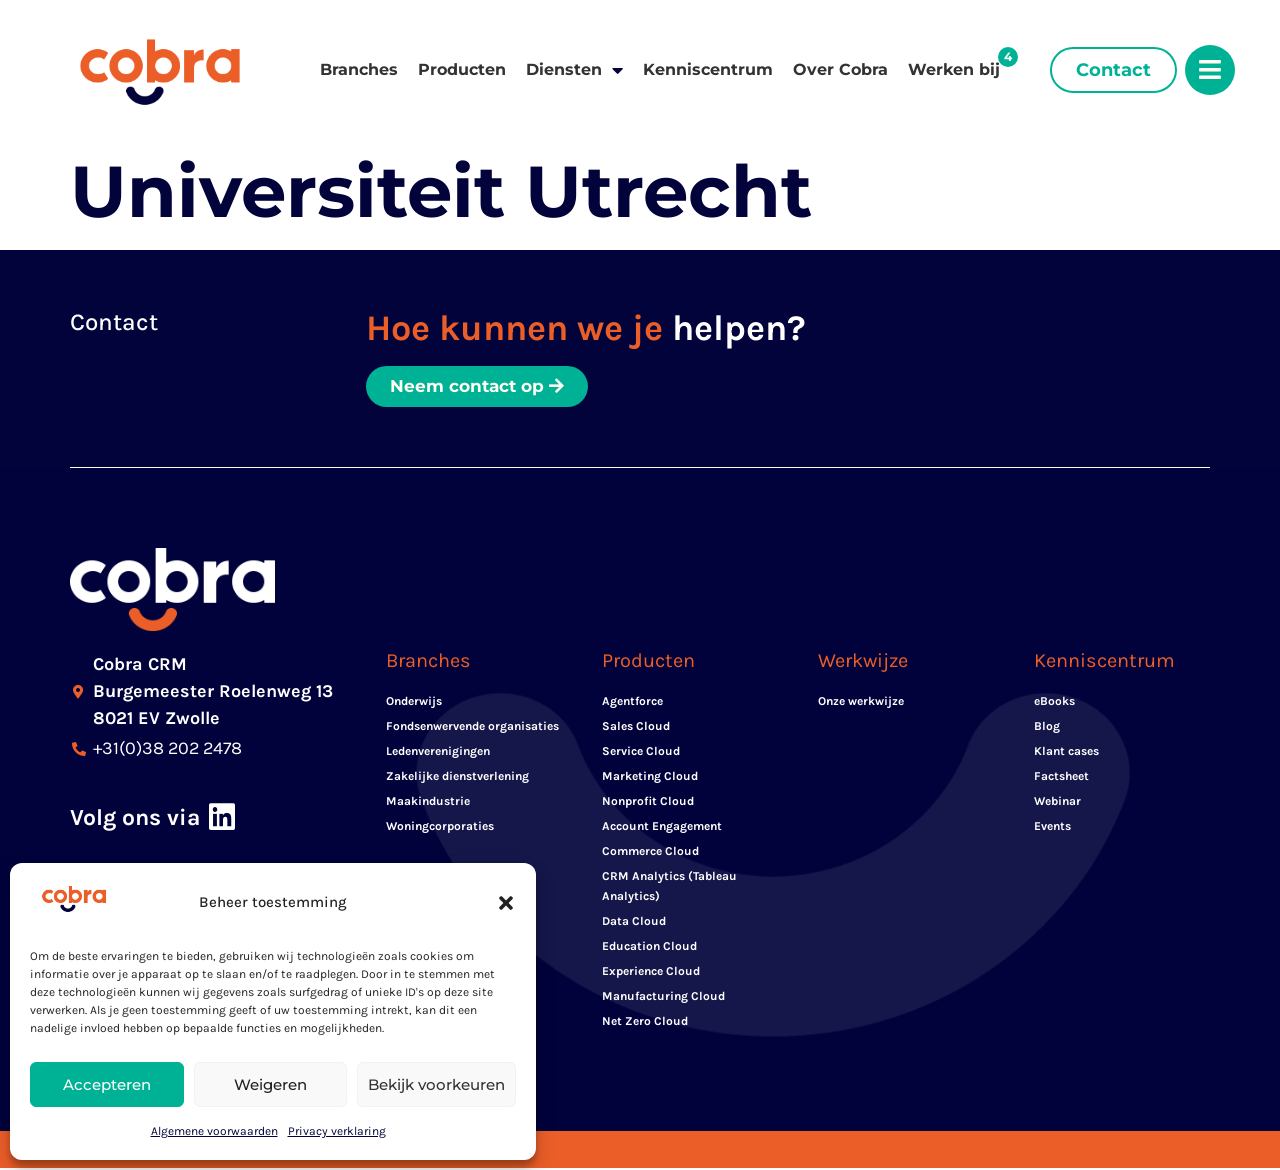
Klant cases (1066, 753)
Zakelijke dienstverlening (457, 778)
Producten (462, 69)
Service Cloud (641, 753)
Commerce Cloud (650, 853)
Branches (359, 69)
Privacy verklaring (337, 1131)
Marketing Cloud (650, 778)
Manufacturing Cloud (663, 998)
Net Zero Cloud (645, 1023)
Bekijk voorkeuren (436, 1084)
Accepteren (107, 1084)
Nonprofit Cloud (648, 803)
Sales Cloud (636, 728)
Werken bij (954, 69)
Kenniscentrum (708, 69)
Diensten (574, 70)
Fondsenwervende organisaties (472, 728)
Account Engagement (662, 828)
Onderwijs (414, 703)
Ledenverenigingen (438, 753)
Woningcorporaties (440, 828)
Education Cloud (649, 948)
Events (1052, 828)
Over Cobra (840, 69)
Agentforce (632, 703)
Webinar (1057, 803)
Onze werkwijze (861, 703)
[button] (506, 903)
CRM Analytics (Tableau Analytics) (669, 888)
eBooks (1054, 703)
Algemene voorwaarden (214, 1131)
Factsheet (1061, 778)
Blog (1047, 728)
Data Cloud (634, 923)
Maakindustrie (428, 803)
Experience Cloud (651, 973)
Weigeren (270, 1084)
